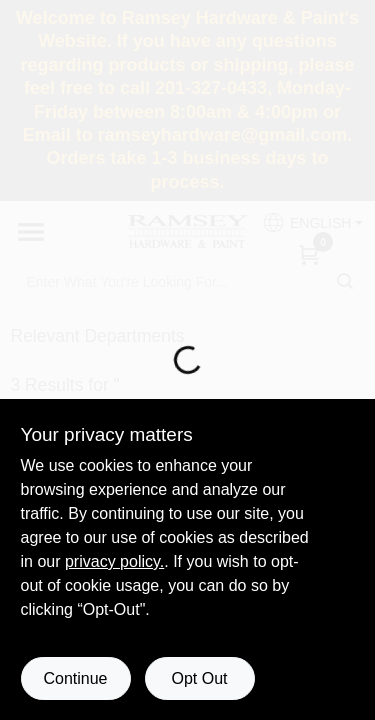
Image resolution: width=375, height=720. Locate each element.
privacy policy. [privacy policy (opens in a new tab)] (114, 561)
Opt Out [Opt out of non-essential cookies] (199, 678)
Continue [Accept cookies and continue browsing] (75, 678)
